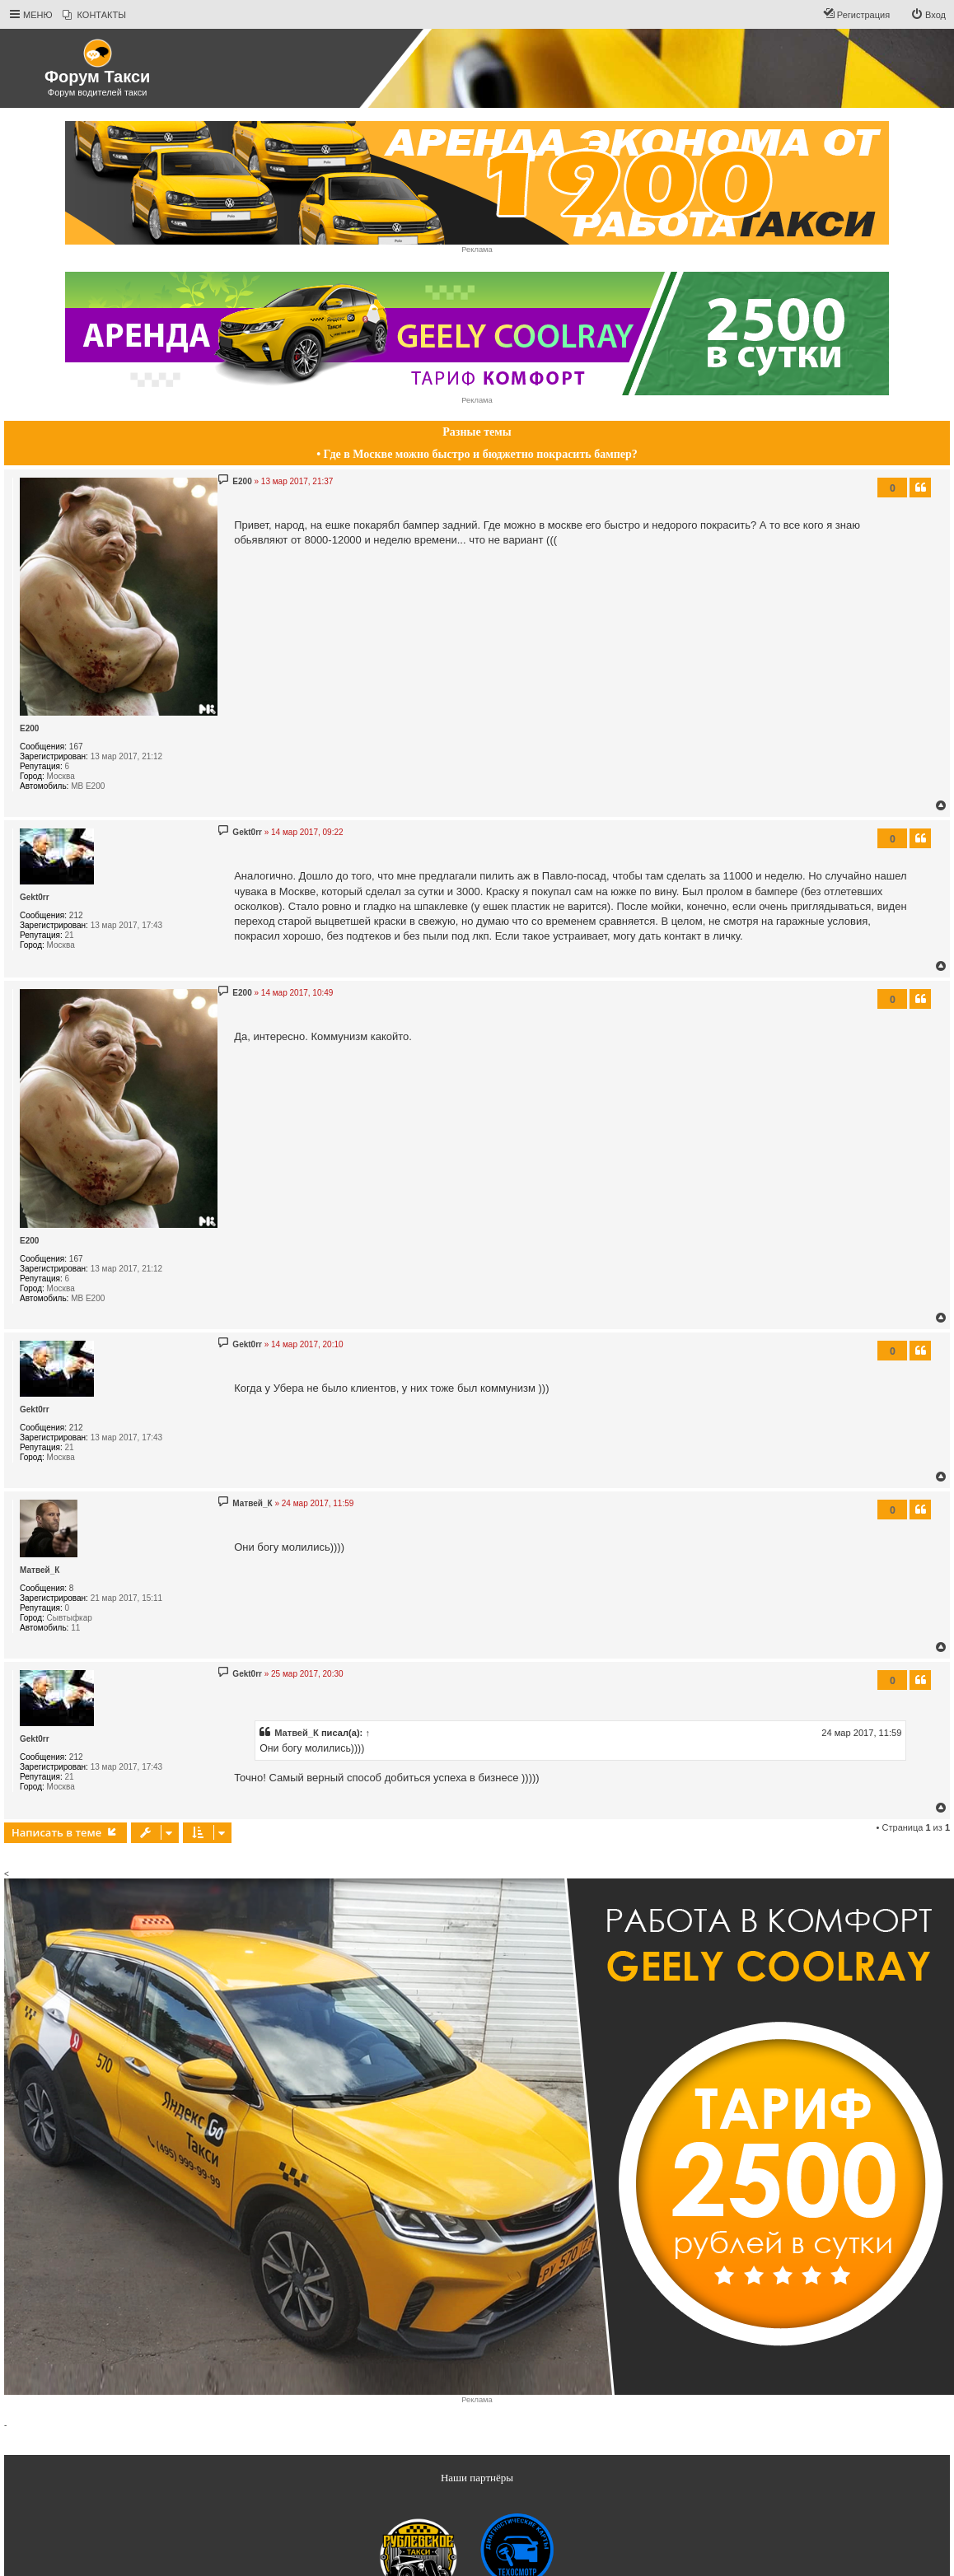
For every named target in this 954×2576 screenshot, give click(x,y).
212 (76, 915)
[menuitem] (94, 15)
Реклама (476, 249)
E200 (29, 728)
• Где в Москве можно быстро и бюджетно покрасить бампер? (477, 454)
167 (76, 746)
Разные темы (476, 432)
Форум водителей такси (97, 92)
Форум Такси (97, 77)
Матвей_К (39, 1570)
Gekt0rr (34, 897)
